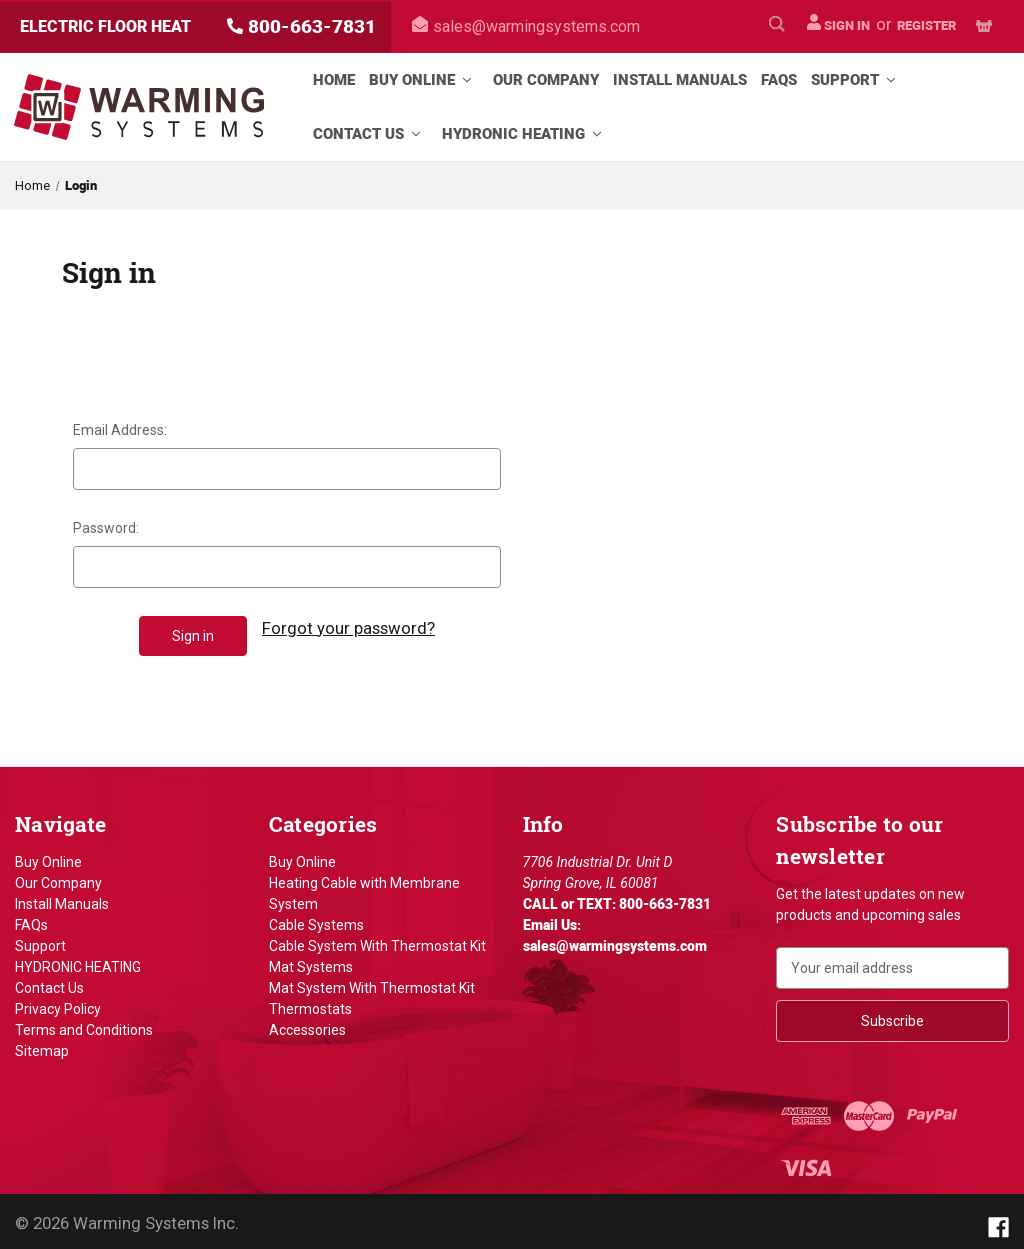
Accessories (307, 1025)
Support (857, 80)
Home (334, 80)
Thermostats (310, 1004)
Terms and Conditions (84, 1025)
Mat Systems (311, 962)
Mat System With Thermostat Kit (372, 983)
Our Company (546, 80)
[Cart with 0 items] (984, 26)
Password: (106, 528)
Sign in (838, 23)
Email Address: (120, 430)
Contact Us (370, 134)
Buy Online (424, 80)
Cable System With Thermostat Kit (377, 941)
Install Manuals (680, 80)
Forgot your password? (348, 628)
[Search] (777, 26)
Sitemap (42, 1046)
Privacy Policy (58, 1004)
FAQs (779, 80)
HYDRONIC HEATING (525, 134)
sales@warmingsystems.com (526, 26)
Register (926, 25)
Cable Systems (316, 920)
